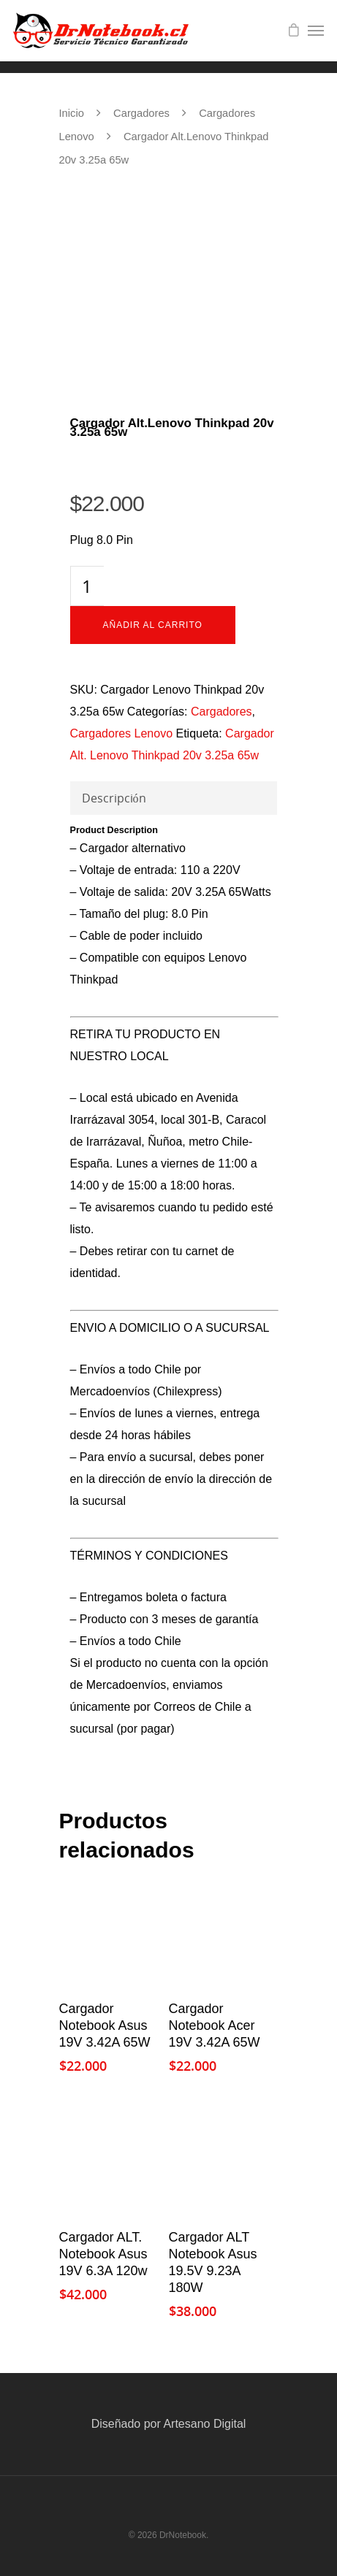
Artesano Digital (204, 2424)
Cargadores (141, 113)
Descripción (114, 798)
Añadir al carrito (152, 625)
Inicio (71, 113)
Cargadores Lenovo (121, 733)
